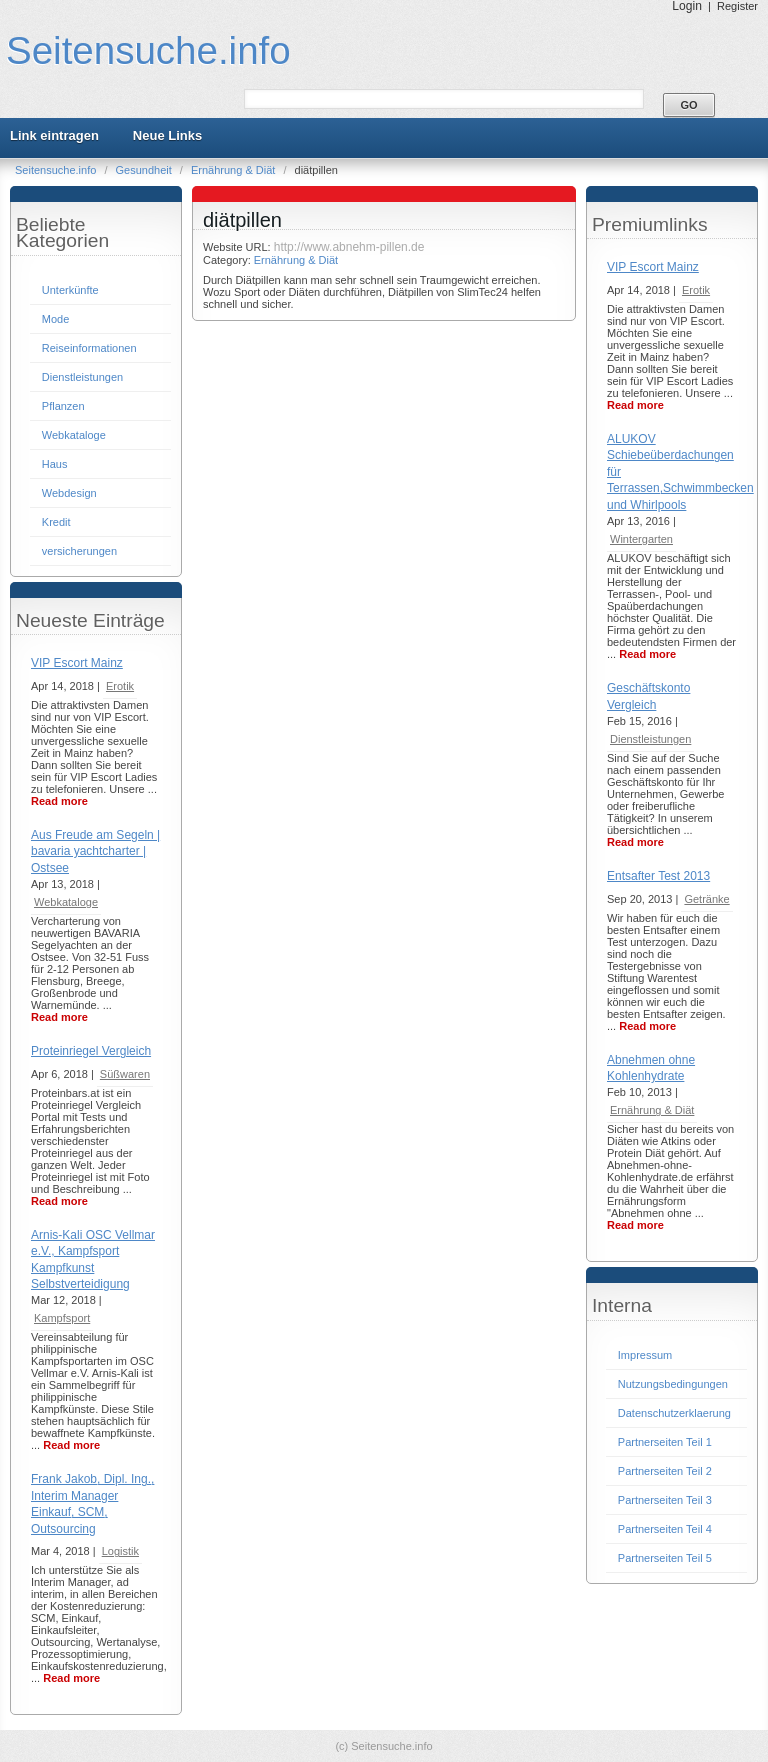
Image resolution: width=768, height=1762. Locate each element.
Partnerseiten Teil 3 (665, 1500)
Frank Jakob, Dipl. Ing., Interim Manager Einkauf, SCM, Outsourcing (92, 1503)
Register (737, 6)
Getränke (706, 899)
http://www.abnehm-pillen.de (349, 247)
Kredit (56, 522)
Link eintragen (54, 135)
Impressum (645, 1355)
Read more (59, 801)
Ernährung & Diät (234, 170)
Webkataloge (74, 435)
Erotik (120, 686)
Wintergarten (641, 539)
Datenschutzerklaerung (674, 1413)
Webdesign (69, 493)
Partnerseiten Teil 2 (665, 1471)
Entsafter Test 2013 (658, 876)
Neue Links (167, 135)
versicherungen (79, 551)
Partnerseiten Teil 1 (665, 1442)
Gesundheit (145, 170)
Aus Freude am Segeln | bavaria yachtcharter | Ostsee (95, 851)
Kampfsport (62, 1318)
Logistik (120, 1551)
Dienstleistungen (82, 377)
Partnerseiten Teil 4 (665, 1529)
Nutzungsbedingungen (673, 1384)
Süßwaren (125, 1074)
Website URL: (238, 247)
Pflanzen (63, 406)
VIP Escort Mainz (77, 663)
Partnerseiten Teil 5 (665, 1558)
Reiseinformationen (89, 348)
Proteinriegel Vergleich (91, 1051)
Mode (56, 319)
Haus (55, 464)
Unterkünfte (70, 290)
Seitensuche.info (148, 50)
